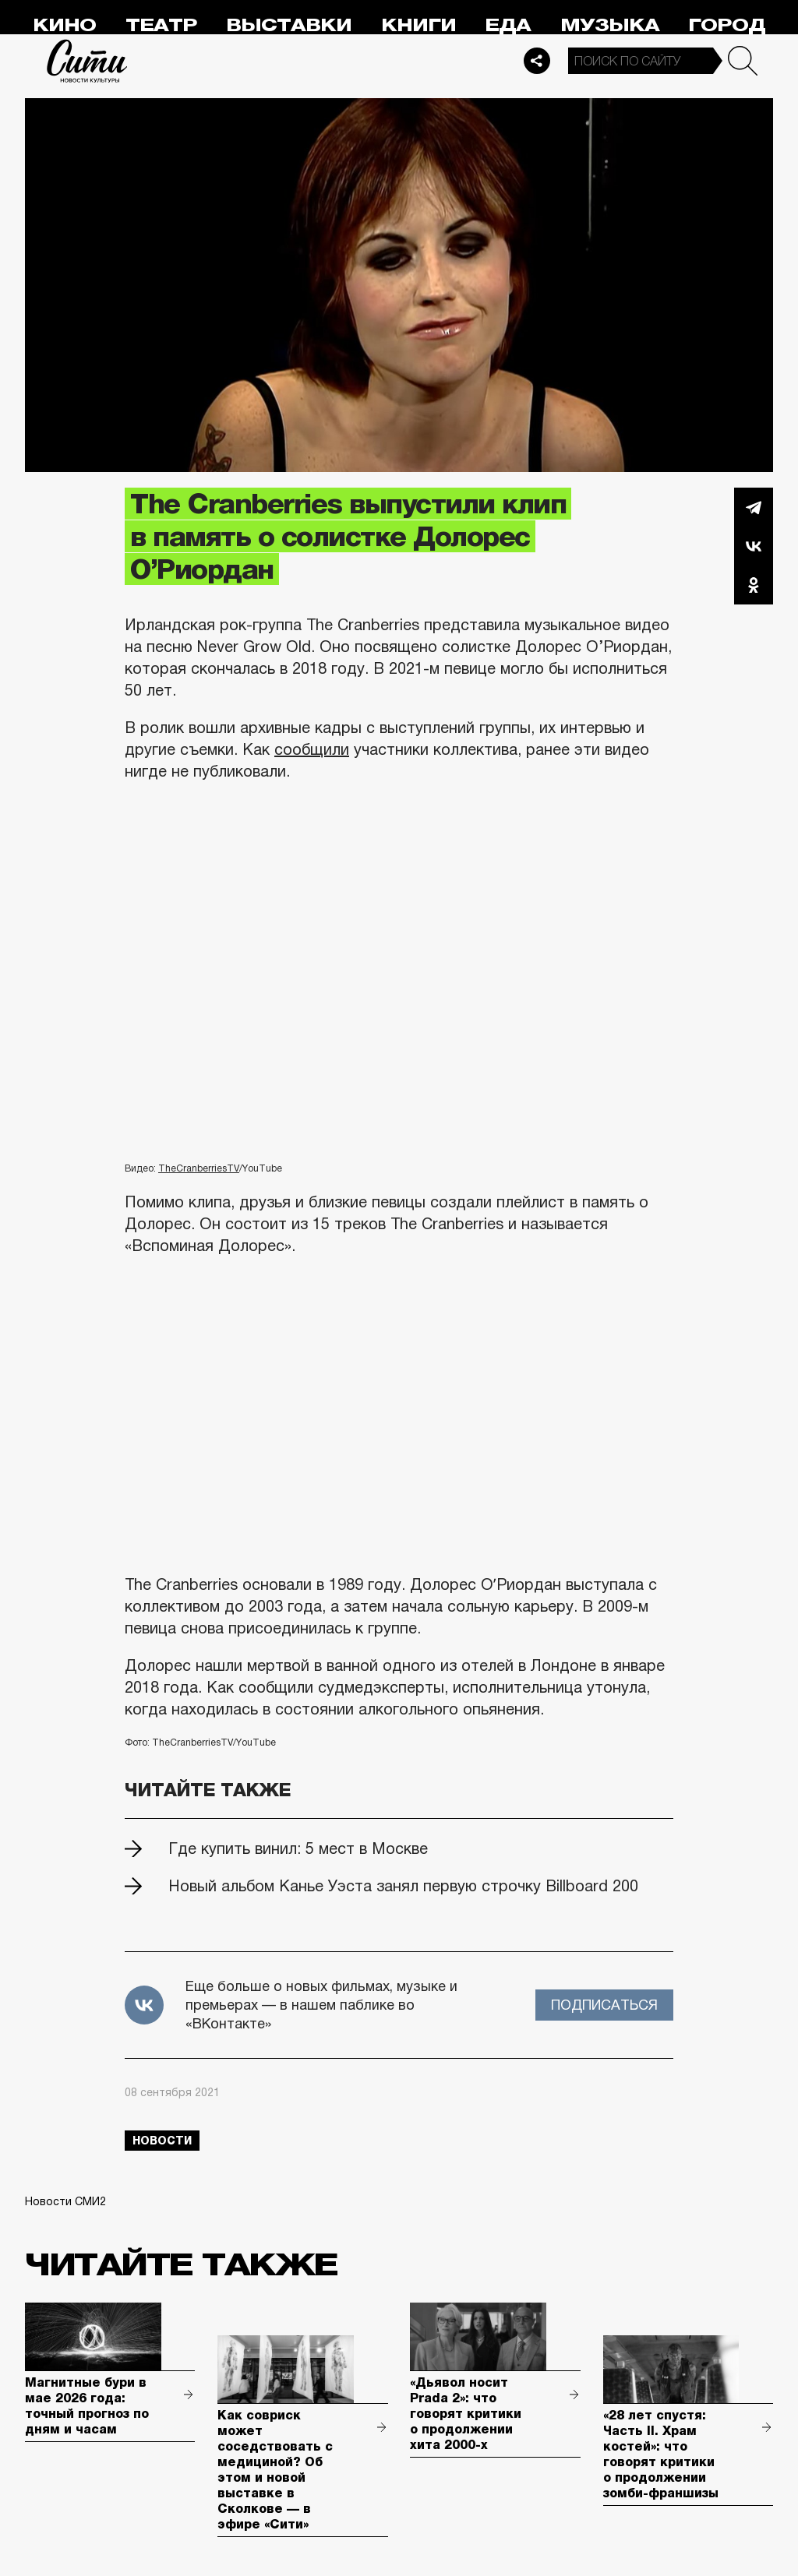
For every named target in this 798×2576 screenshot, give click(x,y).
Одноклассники (753, 585)
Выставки (288, 25)
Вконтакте (753, 546)
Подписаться (604, 2005)
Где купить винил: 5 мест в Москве (298, 1848)
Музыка (609, 25)
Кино (64, 25)
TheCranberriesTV (198, 1168)
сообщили (311, 749)
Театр (161, 25)
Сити (87, 61)
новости (162, 2140)
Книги (418, 25)
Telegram (753, 507)
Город (726, 25)
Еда (508, 25)
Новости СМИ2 (65, 2201)
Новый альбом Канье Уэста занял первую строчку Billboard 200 (403, 1885)
